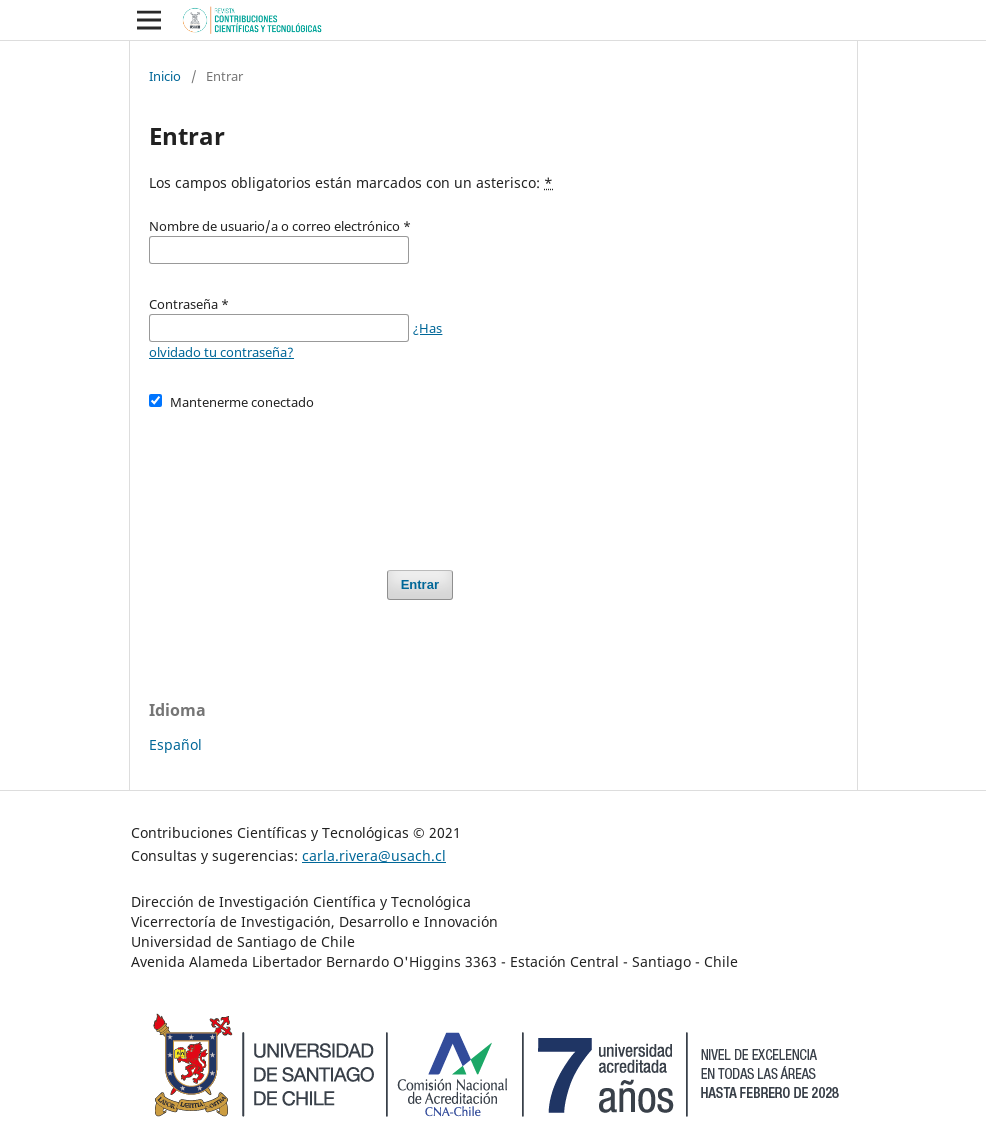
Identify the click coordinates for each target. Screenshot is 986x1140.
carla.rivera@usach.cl (374, 855)
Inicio (165, 76)
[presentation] (301, 481)
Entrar (420, 584)
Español (175, 744)
